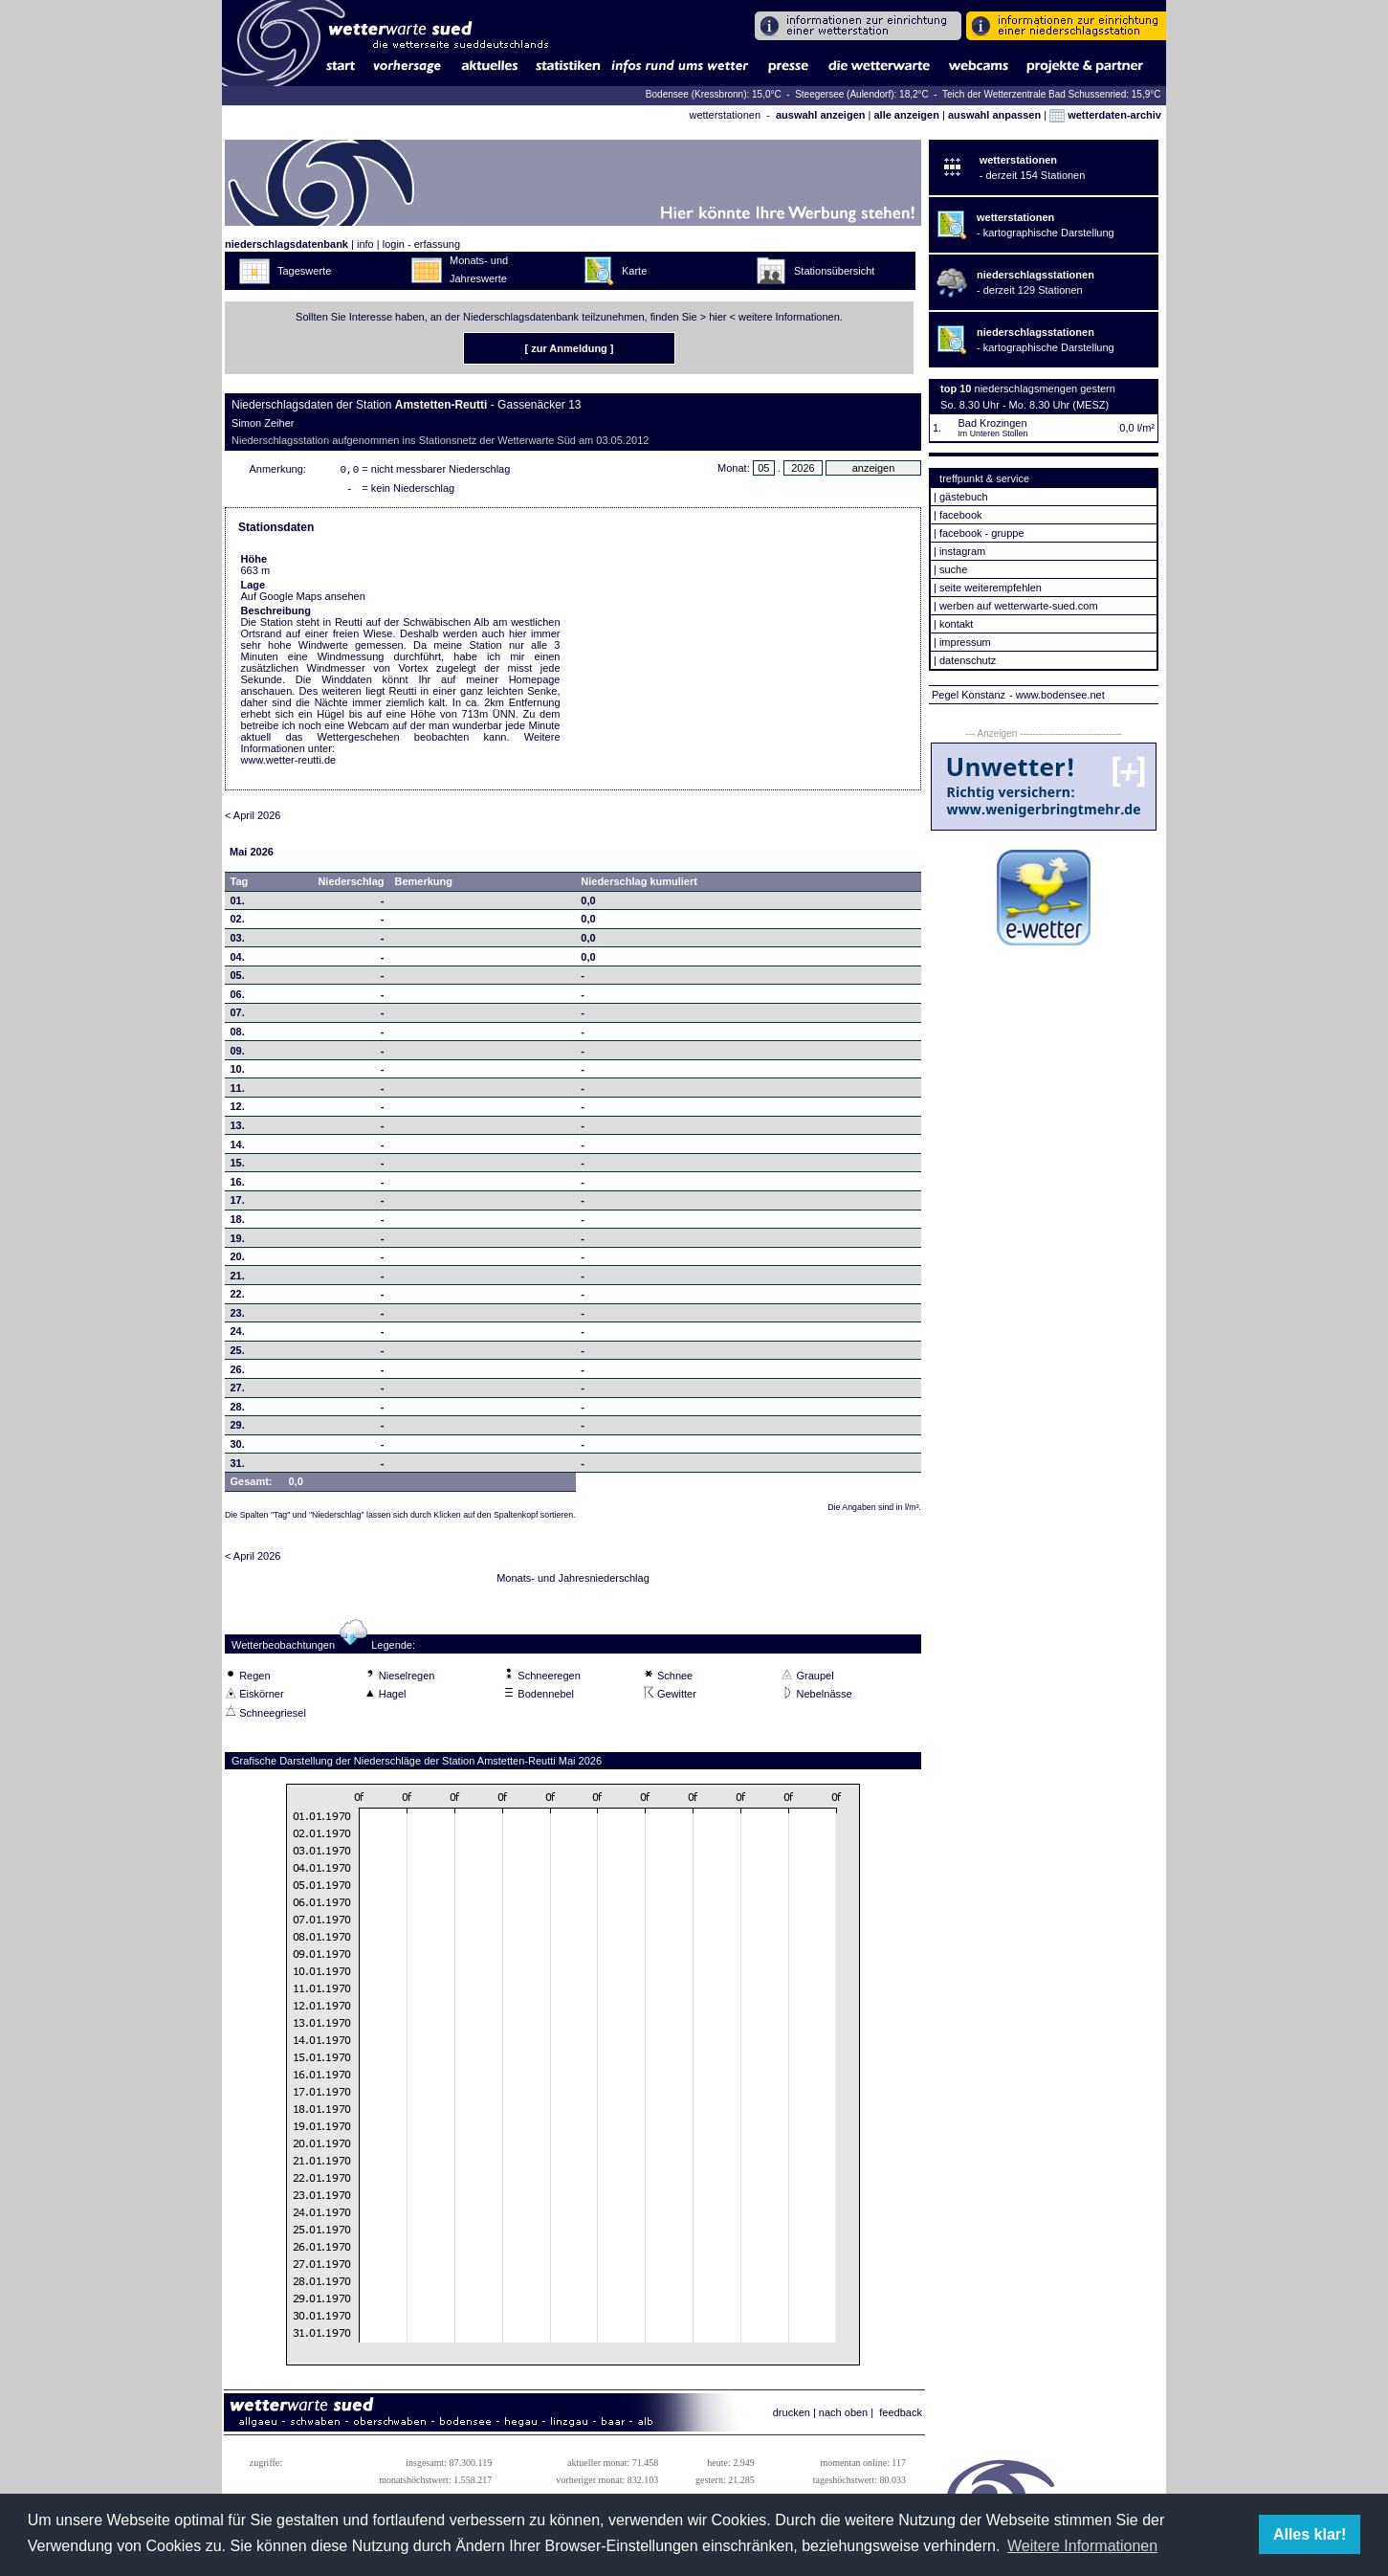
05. (238, 979)
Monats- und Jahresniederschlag (573, 1582)
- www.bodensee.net (1057, 694)
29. (238, 1428)
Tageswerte (304, 271)
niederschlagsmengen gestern (1045, 388)
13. (238, 1129)
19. (238, 1242)
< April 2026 (252, 819)
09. (238, 1054)
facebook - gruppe (981, 533)
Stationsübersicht (834, 271)
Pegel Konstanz (968, 694)
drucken (791, 2416)
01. (238, 904)
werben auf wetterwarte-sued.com (1018, 605)
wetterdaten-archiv (1105, 115)
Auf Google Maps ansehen (303, 600)
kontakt (956, 624)
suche (953, 569)
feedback (900, 2416)
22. (238, 1297)
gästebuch (963, 496)
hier (717, 316)
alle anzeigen (905, 115)
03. (238, 941)
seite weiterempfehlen (990, 587)
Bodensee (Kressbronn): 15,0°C (715, 94)
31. (238, 1467)
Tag (240, 885)
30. (238, 1448)
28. (238, 1410)
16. (238, 1185)
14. (238, 1148)
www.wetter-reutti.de (289, 763)
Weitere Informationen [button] (1082, 2546)
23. (238, 1316)
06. (238, 998)
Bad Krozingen (992, 423)
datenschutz (967, 660)
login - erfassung (421, 244)
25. (238, 1354)
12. (238, 1110)
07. (238, 1016)
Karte (634, 271)
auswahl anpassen (994, 115)
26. (238, 1373)
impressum (965, 642)
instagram (962, 551)
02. (238, 922)
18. (238, 1223)
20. (238, 1260)
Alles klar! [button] (1309, 2534)
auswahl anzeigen (821, 115)
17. (238, 1204)
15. (238, 1166)
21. (238, 1279)
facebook (960, 515)
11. (238, 1092)
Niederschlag (351, 885)
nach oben (843, 2416)
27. (238, 1391)
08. (238, 1035)
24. (238, 1335)
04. (238, 960)
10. (238, 1072)
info (365, 244)
